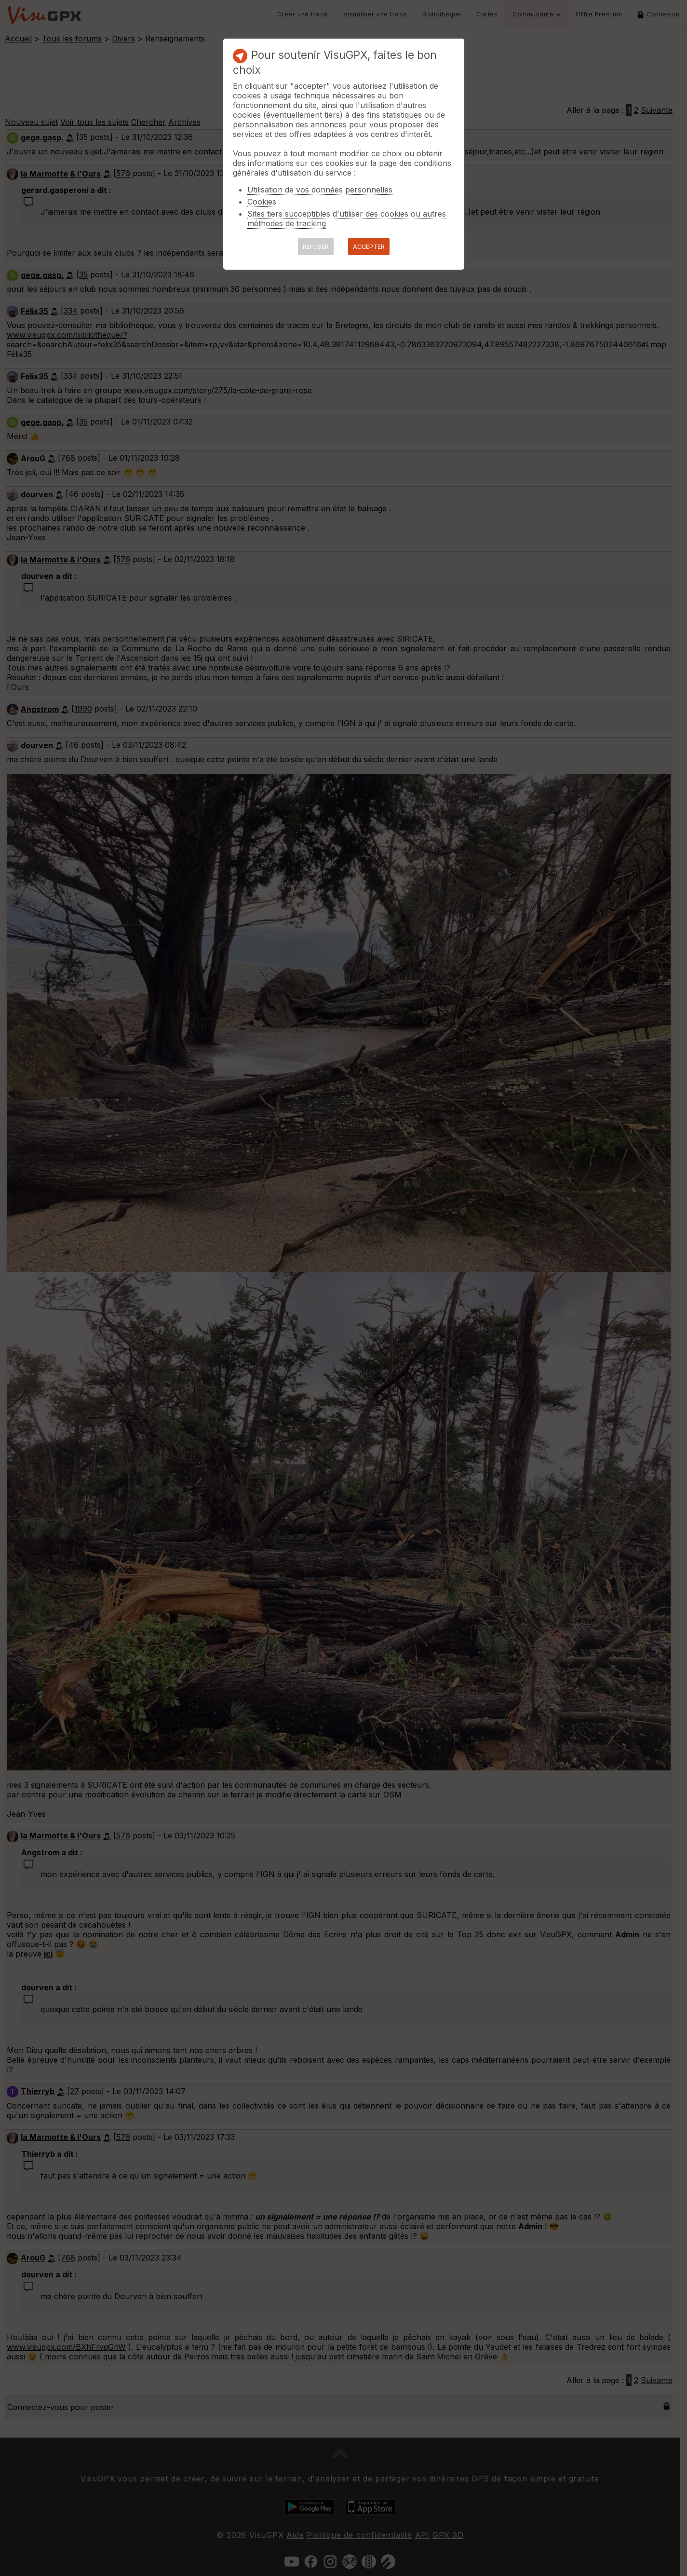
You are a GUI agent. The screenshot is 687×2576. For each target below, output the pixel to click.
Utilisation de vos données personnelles (319, 189)
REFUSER (316, 246)
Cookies (261, 201)
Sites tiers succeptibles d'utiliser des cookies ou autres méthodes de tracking (346, 218)
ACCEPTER (369, 246)
